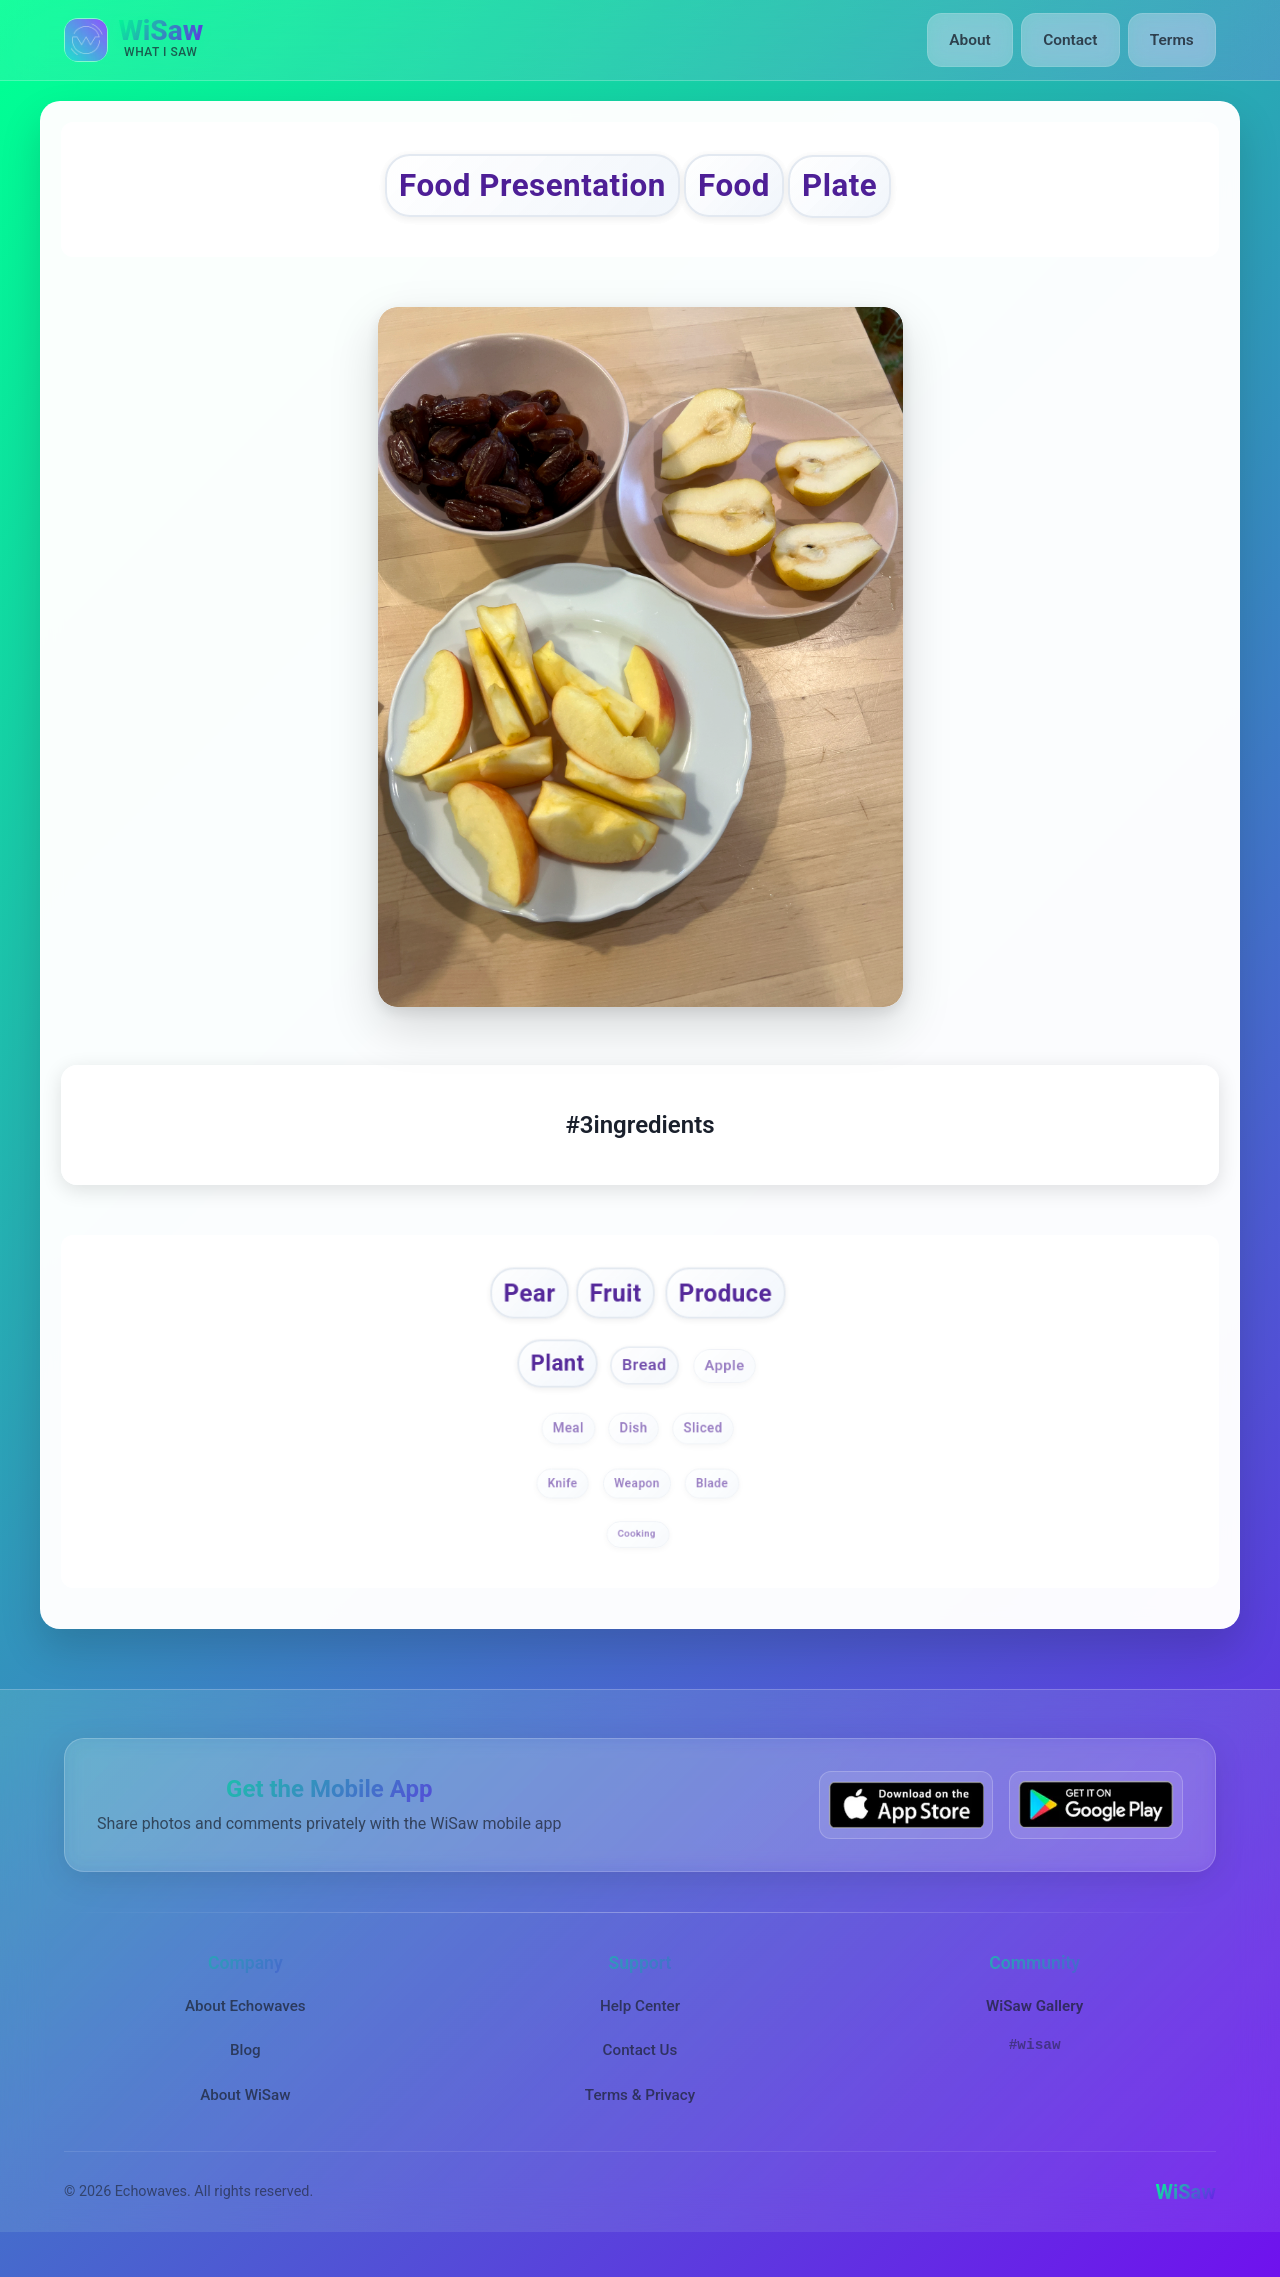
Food (758, 190)
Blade (712, 1508)
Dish (633, 1452)
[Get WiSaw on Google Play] (1096, 1829)
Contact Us (640, 2075)
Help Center (640, 2031)
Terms (1173, 40)
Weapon (637, 1508)
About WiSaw (245, 2119)
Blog (245, 2075)
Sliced (705, 1452)
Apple (731, 1389)
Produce (735, 1309)
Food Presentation (514, 190)
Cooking (638, 1557)
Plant (550, 1385)
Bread (645, 1387)
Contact (1074, 40)
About (978, 40)
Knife (562, 1508)
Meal (565, 1452)
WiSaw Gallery (1034, 2031)
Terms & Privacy (640, 2119)
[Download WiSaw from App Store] (906, 1829)
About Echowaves (245, 2031)
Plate (883, 190)
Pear (514, 1309)
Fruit (611, 1309)
